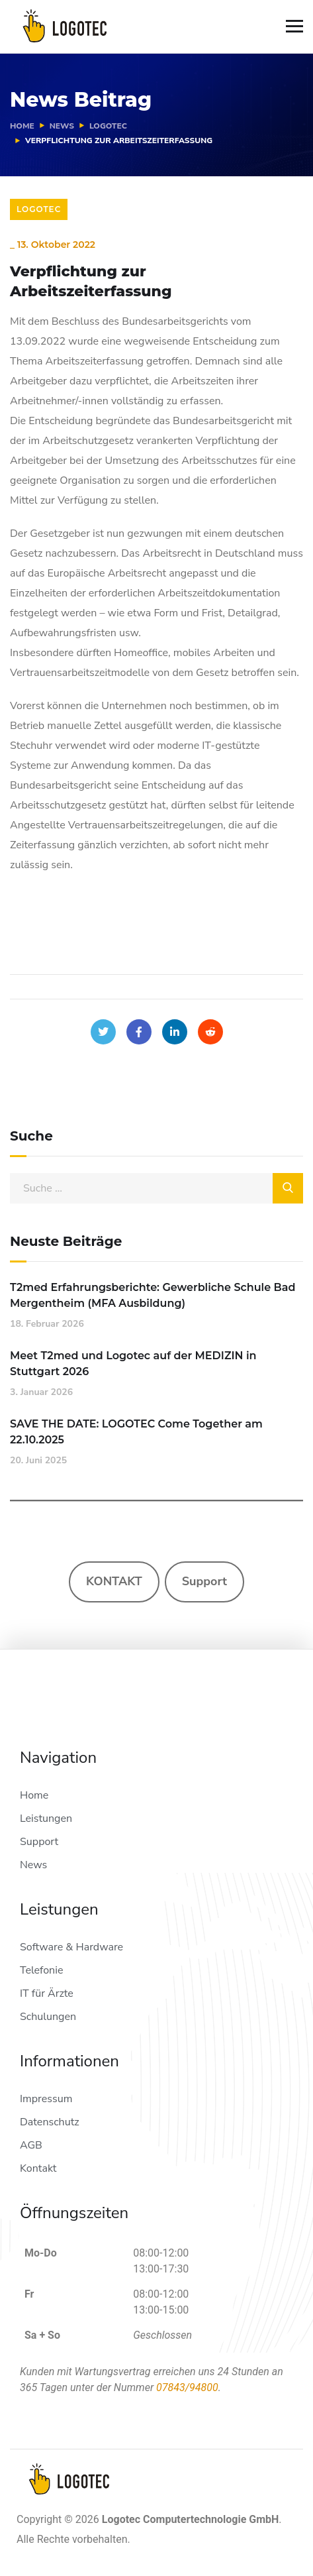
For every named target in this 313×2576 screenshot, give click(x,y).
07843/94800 (187, 2387)
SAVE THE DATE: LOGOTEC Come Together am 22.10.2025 (136, 1432)
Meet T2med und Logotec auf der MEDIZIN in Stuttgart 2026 (133, 1363)
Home (22, 126)
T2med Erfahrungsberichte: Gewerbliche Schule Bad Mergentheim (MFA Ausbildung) (152, 1295)
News (62, 126)
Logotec (108, 126)
